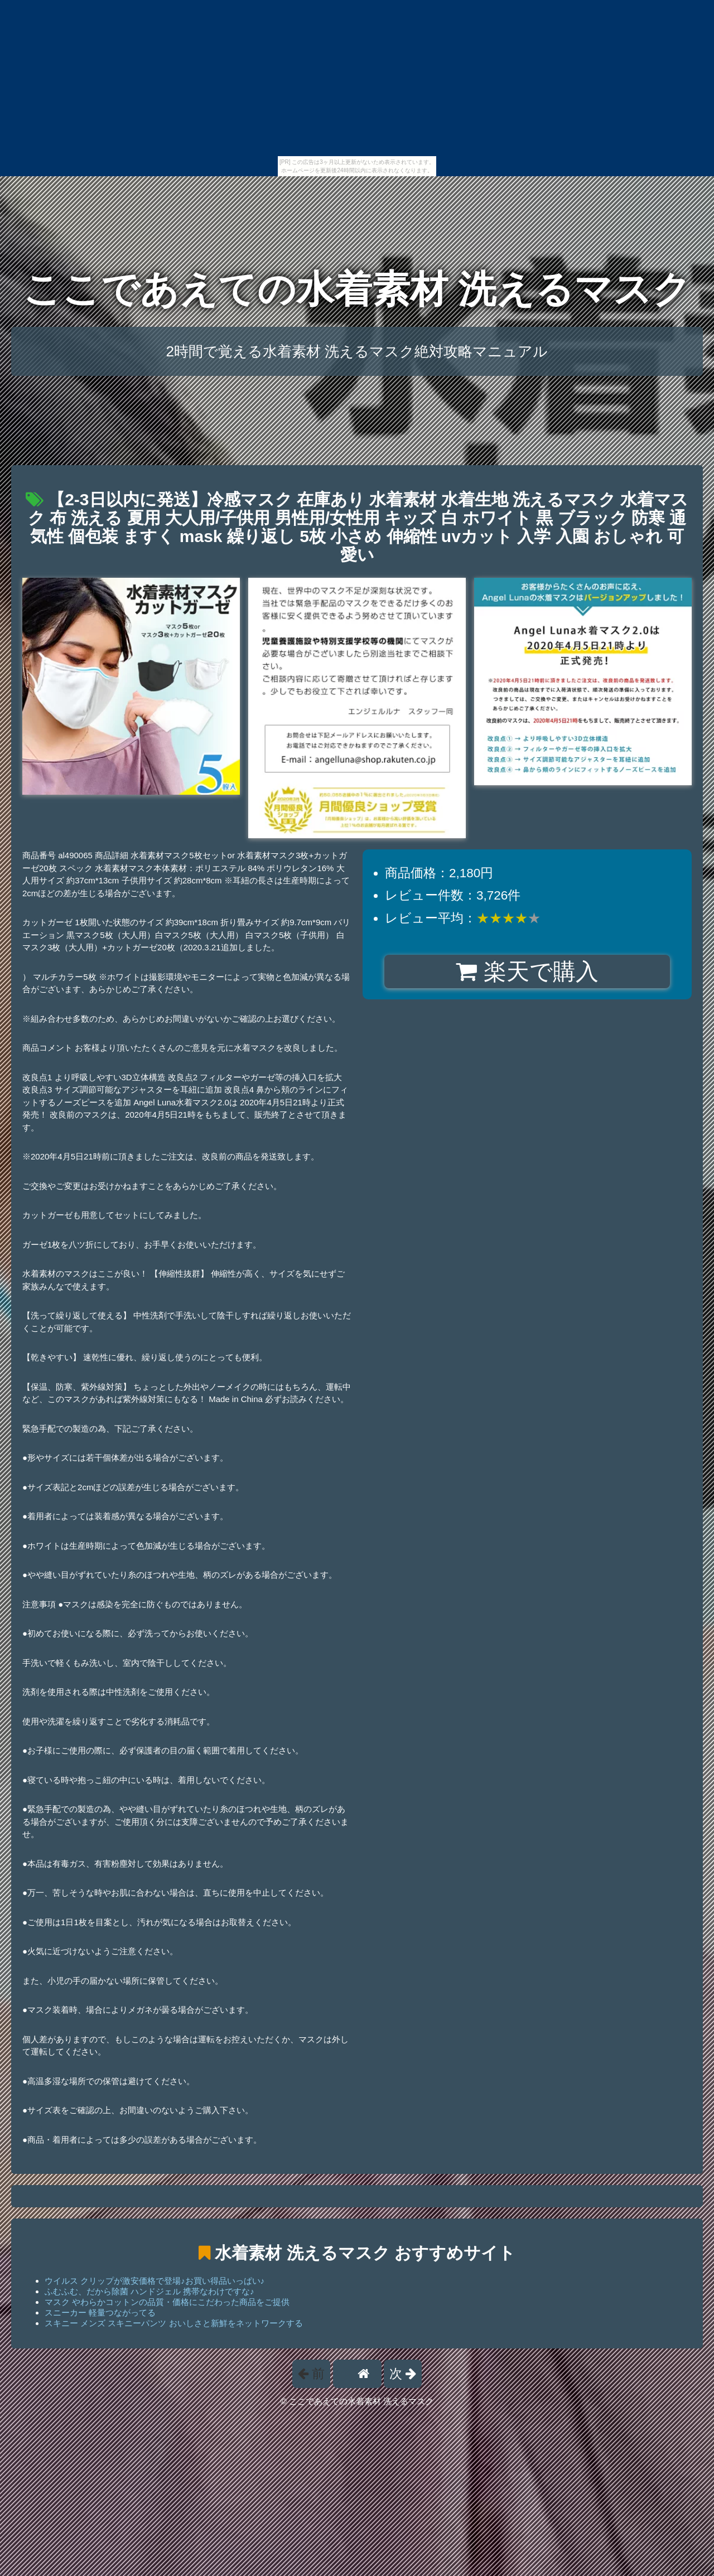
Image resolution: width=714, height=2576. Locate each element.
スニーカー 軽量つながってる (100, 2312)
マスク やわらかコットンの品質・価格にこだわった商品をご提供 (167, 2302)
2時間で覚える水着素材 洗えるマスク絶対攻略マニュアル (357, 351)
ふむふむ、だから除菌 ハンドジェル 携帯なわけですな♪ (149, 2291)
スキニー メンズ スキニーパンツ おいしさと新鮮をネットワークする (174, 2323)
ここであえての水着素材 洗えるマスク (357, 289)
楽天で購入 (527, 971)
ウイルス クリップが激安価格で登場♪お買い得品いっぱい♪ (154, 2280)
